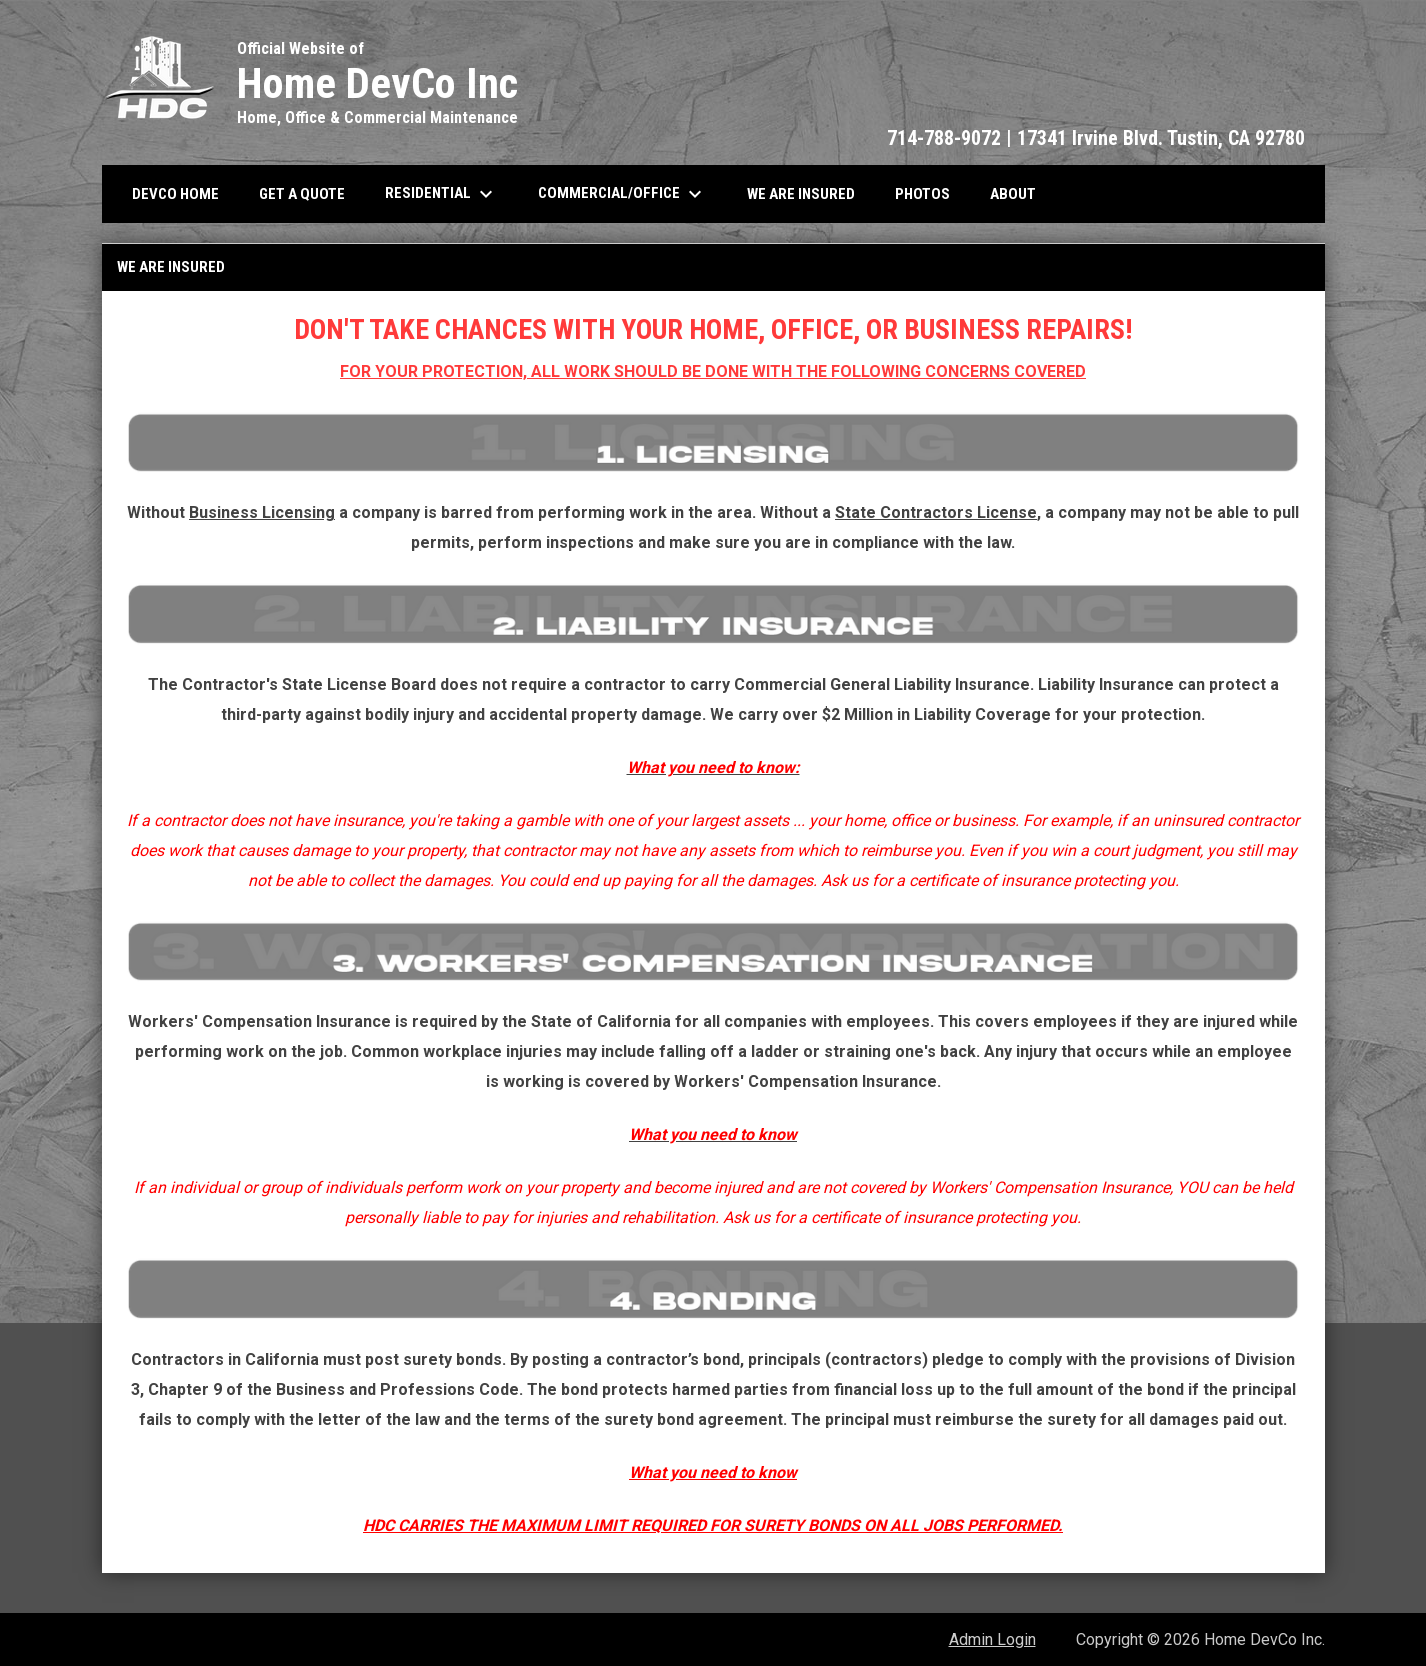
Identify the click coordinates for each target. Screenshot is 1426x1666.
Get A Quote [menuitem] (302, 194)
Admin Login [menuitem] (992, 1639)
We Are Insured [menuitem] (801, 194)
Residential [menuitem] (441, 194)
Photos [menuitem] (922, 194)
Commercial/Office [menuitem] (622, 194)
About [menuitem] (1013, 194)
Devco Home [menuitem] (175, 194)
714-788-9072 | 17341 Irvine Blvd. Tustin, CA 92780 (1096, 138)
